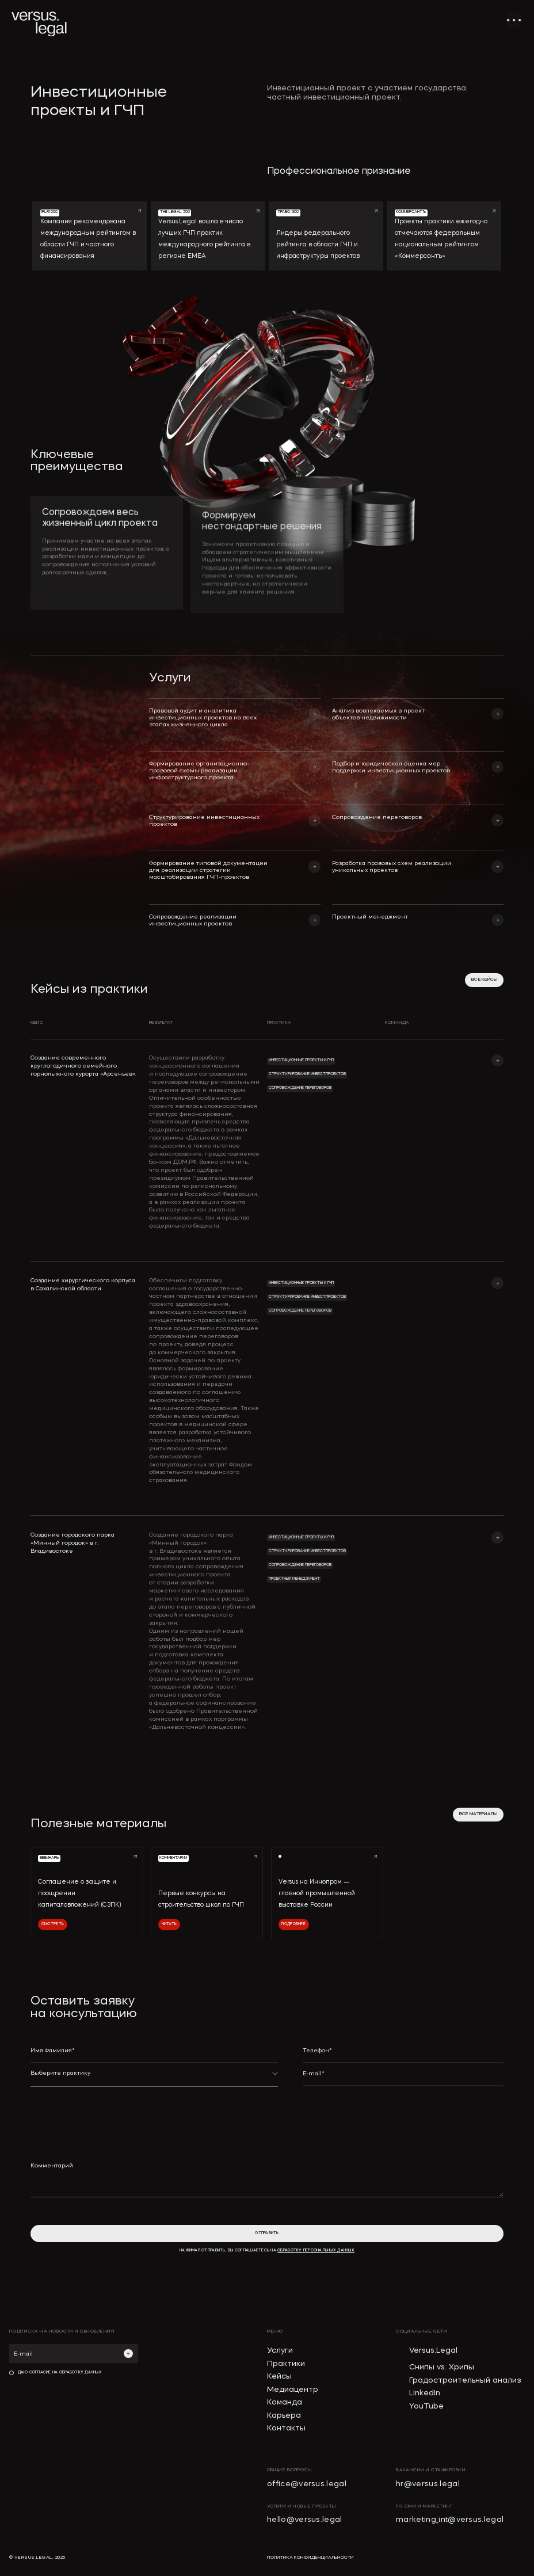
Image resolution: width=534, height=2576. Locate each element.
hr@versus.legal (428, 2484)
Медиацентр (292, 2390)
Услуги (280, 2350)
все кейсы (484, 979)
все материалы (478, 1814)
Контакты (286, 2428)
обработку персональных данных (315, 2251)
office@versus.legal (306, 2484)
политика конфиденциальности (310, 2557)
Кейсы (279, 2376)
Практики (286, 2364)
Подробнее (293, 1924)
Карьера (284, 2415)
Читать (169, 1924)
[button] (154, 2078)
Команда (284, 2402)
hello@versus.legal (304, 2520)
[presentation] (390, 2115)
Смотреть (52, 1924)
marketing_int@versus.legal (450, 2520)
